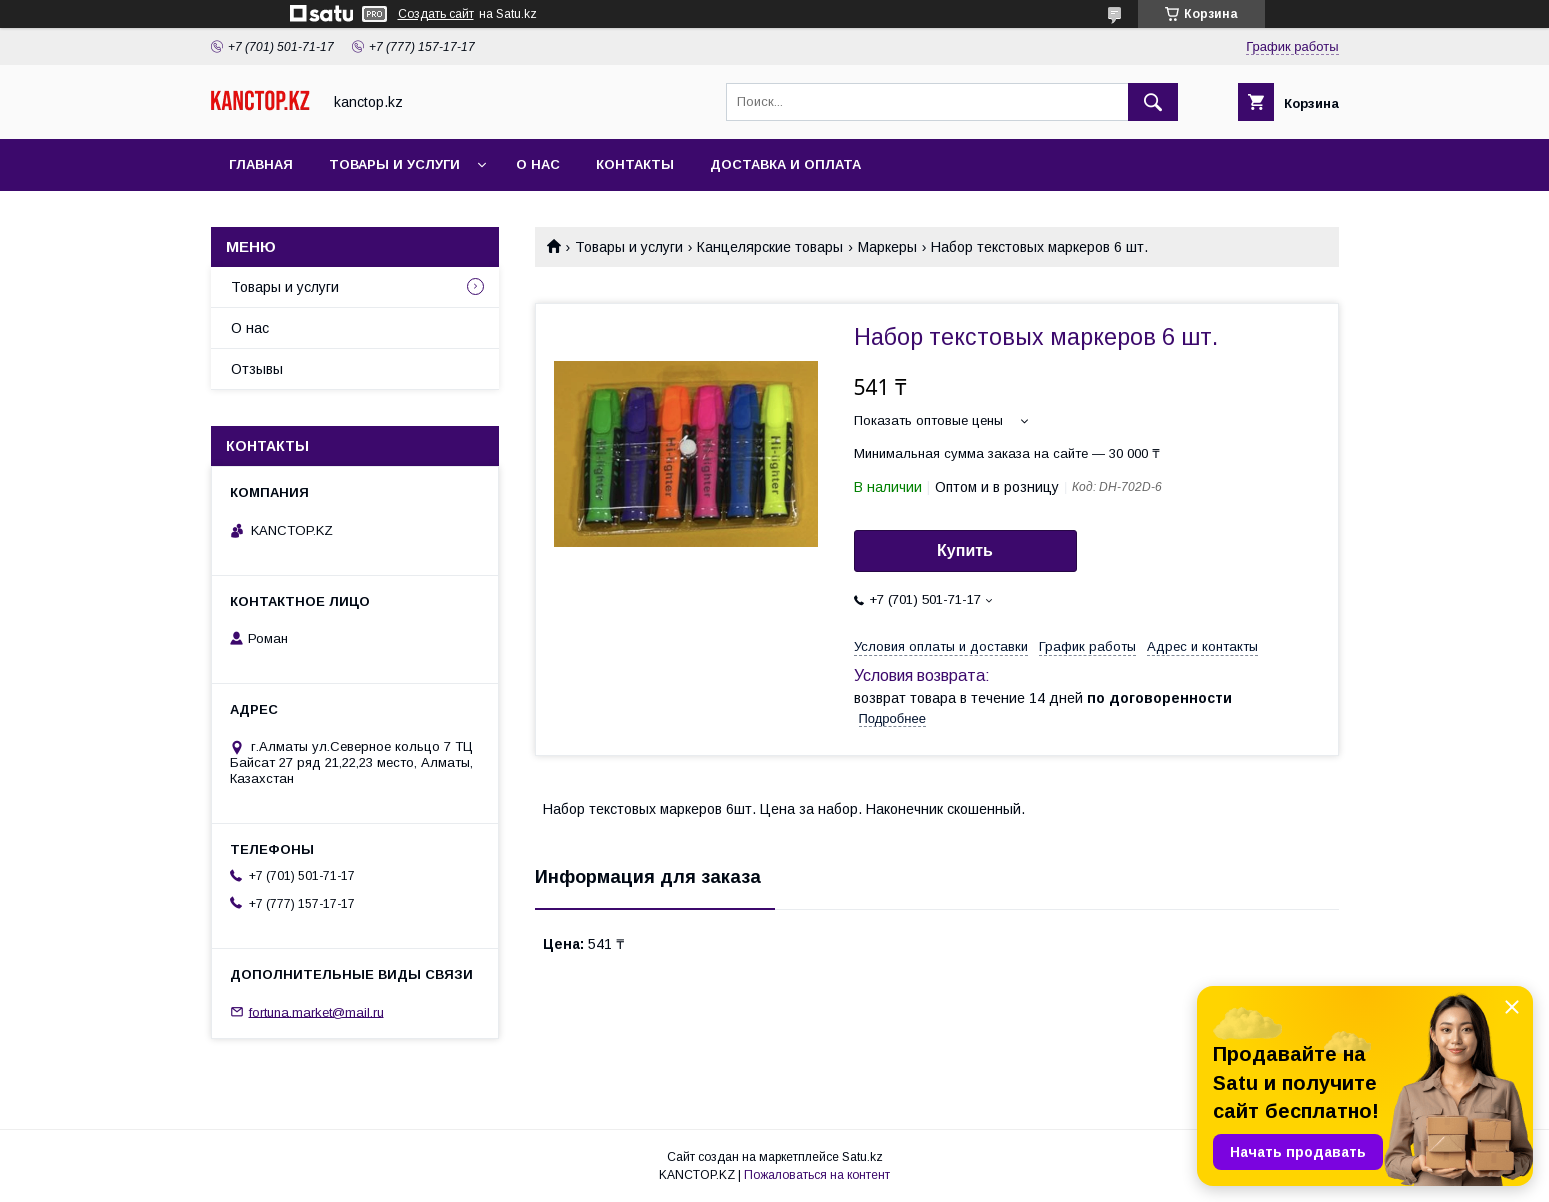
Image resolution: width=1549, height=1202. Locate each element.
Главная (261, 164)
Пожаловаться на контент (817, 1175)
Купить (965, 550)
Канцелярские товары (770, 247)
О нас (538, 164)
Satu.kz (862, 1157)
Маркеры (887, 247)
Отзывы (257, 369)
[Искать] (1153, 102)
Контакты (635, 164)
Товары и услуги (394, 164)
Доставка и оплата (785, 164)
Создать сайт (436, 14)
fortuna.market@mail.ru (316, 1011)
